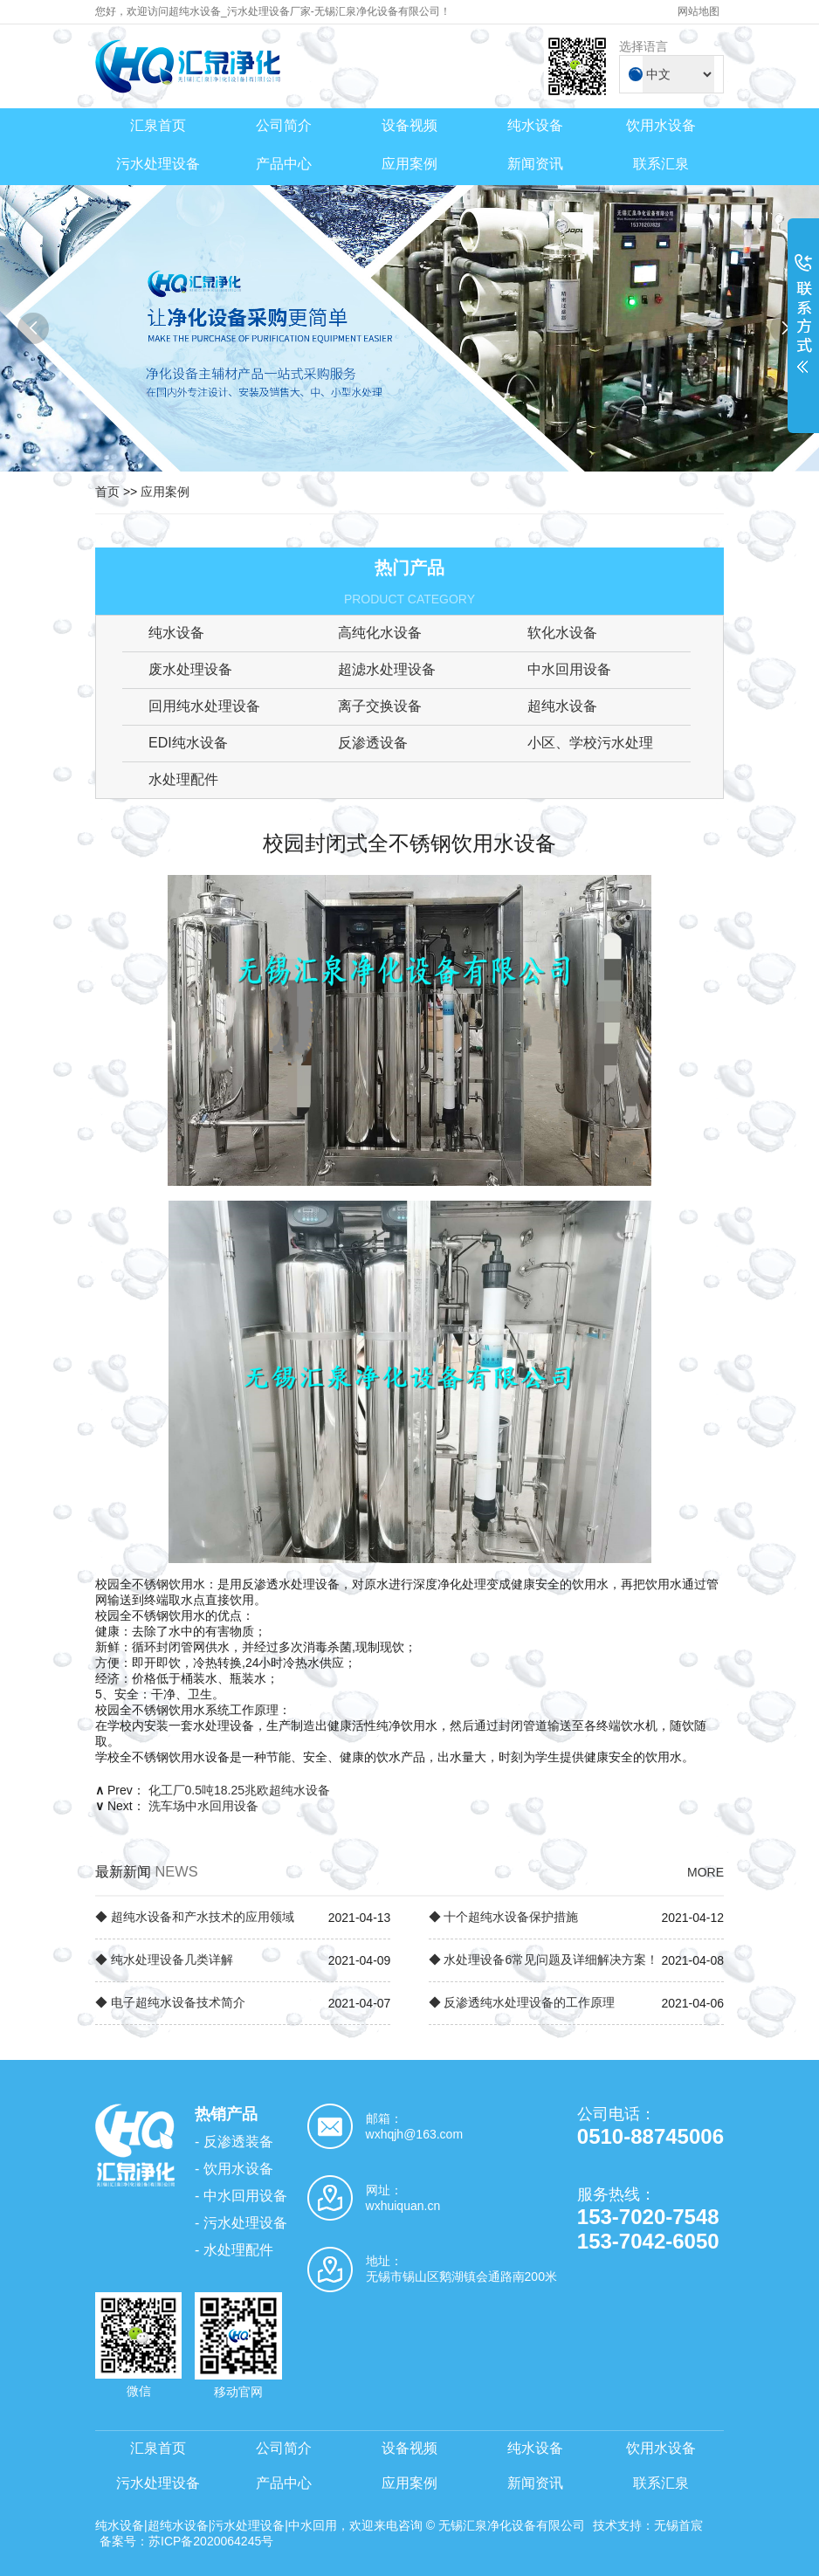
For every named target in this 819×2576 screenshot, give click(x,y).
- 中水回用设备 (241, 2195)
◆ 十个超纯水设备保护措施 (504, 1917)
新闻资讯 (535, 163)
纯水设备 (535, 125)
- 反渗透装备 (234, 2141)
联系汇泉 (661, 163)
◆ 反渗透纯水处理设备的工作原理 (522, 2002)
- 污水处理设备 (241, 2222)
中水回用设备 (569, 669)
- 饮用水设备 (234, 2168)
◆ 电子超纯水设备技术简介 (170, 2002)
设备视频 (409, 125)
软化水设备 (562, 632)
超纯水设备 (562, 706)
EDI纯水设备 (188, 742)
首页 (107, 492)
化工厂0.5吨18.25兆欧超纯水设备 (239, 1790)
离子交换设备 (380, 706)
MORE (705, 1872)
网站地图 (698, 11)
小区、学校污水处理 (590, 742)
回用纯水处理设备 (204, 706)
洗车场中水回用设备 (203, 1806)
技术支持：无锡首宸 (648, 2525)
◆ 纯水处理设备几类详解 (164, 1959)
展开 (803, 325)
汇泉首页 (158, 125)
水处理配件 (183, 779)
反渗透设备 (373, 742)
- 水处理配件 (234, 2249)
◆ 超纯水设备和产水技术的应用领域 (194, 1917)
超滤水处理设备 (387, 669)
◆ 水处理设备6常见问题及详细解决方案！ (544, 1959)
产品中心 (284, 163)
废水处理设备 (190, 669)
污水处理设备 (158, 163)
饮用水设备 (661, 125)
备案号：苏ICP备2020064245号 (186, 2541)
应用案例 (409, 163)
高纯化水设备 (380, 632)
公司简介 (284, 125)
